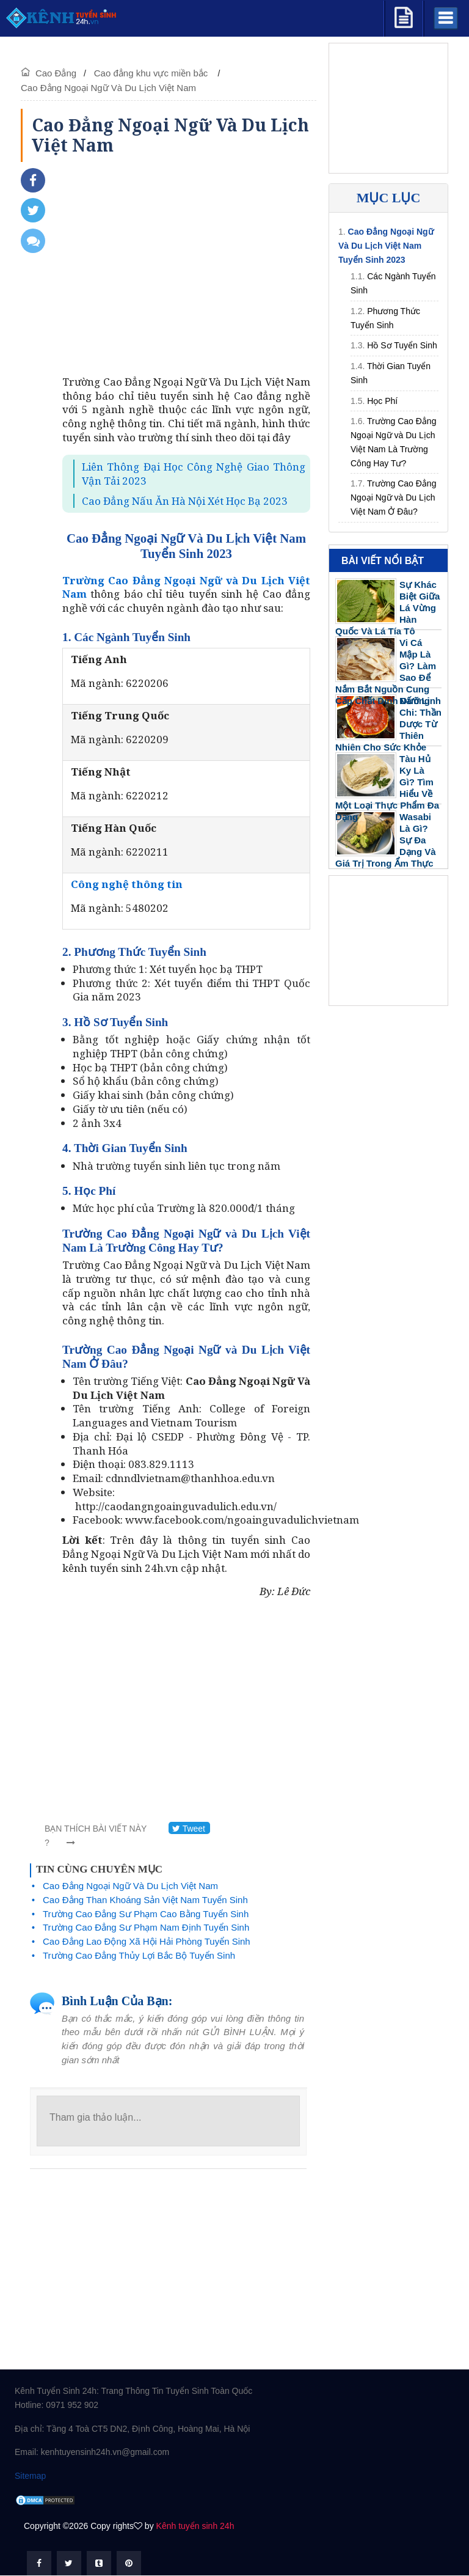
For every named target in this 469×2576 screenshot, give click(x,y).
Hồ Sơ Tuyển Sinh (402, 345)
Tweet (188, 1828)
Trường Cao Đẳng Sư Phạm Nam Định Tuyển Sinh (146, 1927)
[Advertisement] (186, 271)
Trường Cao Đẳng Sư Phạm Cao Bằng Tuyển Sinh (146, 1914)
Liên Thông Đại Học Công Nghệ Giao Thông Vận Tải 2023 (193, 474)
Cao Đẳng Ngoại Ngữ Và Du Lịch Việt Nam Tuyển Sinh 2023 (386, 246)
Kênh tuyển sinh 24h (195, 2526)
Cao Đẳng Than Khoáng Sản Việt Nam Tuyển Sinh (145, 1900)
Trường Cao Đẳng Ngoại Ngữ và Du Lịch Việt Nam (186, 587)
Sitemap (30, 2476)
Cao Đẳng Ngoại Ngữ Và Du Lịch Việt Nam (108, 88)
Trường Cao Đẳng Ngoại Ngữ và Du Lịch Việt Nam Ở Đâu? (393, 497)
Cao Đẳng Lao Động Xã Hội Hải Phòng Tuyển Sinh (146, 1941)
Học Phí (382, 401)
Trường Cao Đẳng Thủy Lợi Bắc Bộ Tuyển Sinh (139, 1955)
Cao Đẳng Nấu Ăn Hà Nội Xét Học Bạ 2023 (185, 501)
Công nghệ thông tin (127, 884)
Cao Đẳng (55, 73)
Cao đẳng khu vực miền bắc (152, 73)
